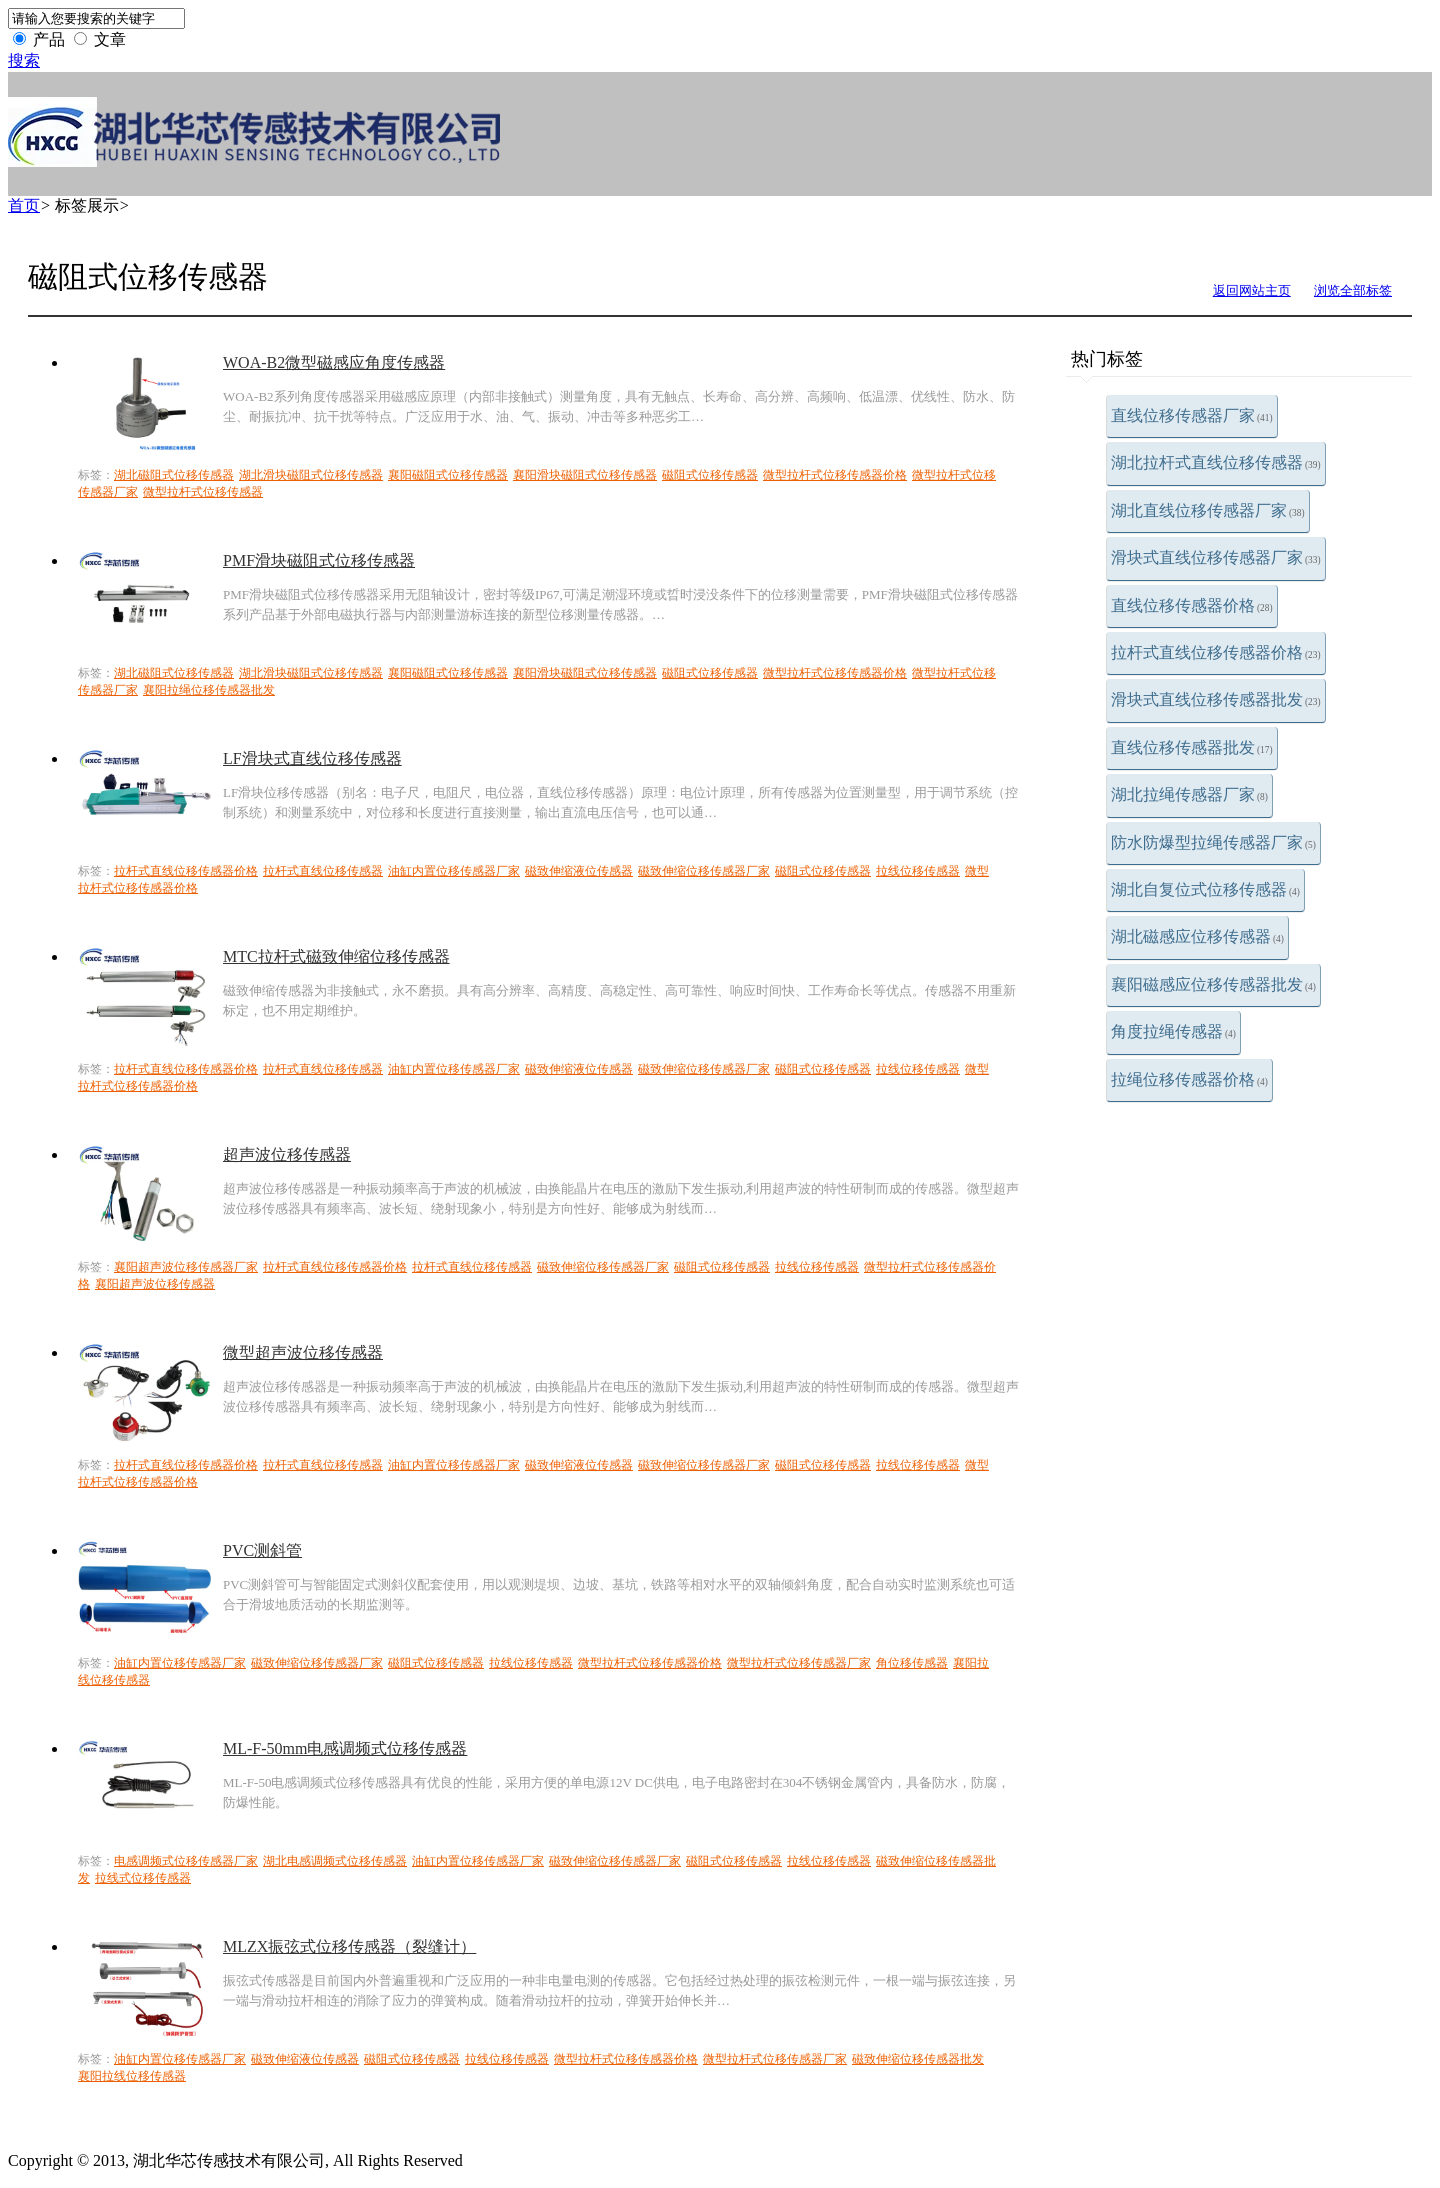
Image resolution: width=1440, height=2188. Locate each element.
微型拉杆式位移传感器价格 (835, 475)
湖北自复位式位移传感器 (1205, 889)
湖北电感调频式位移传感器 (335, 1861)
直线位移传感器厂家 (1192, 415)
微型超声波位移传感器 (303, 1352)
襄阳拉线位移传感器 (132, 2076)
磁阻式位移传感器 (710, 475)
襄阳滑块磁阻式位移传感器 (585, 475)
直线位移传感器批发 (1192, 747)
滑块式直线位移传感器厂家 (1216, 557)
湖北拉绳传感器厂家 (1189, 794)
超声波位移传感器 (287, 1154)
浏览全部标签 (1353, 290)
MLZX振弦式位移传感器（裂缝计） (349, 1946)
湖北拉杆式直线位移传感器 (1216, 462)
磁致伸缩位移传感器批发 (918, 2059)
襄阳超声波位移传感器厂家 (186, 1267)
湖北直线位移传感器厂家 (1208, 510)
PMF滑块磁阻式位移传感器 (319, 560)
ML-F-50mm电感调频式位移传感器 (345, 1748)
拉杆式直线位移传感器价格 (1216, 652)
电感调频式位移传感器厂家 (186, 1861)
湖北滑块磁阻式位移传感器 (311, 475)
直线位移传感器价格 (1192, 605)
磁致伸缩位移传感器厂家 (704, 871)
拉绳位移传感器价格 (1189, 1079)
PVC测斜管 (262, 1550)
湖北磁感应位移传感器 (1197, 936)
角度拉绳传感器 (1173, 1031)
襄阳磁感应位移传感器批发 (1213, 984)
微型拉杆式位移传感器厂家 (799, 1663)
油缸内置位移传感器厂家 (454, 871)
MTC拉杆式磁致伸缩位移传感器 (336, 956)
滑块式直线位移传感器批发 (1216, 699)
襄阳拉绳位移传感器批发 (209, 690)
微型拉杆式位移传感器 (203, 492)
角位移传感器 (912, 1663)
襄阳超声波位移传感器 (155, 1284)
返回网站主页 (1252, 290)
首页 (24, 205)
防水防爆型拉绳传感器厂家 (1213, 842)
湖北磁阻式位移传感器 (174, 475)
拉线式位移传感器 (143, 1878)
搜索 (24, 60)
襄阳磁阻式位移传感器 (448, 475)
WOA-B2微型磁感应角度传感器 (334, 362)
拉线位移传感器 (918, 871)
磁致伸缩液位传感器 (579, 871)
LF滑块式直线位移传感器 (312, 758)
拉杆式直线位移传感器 (323, 871)
